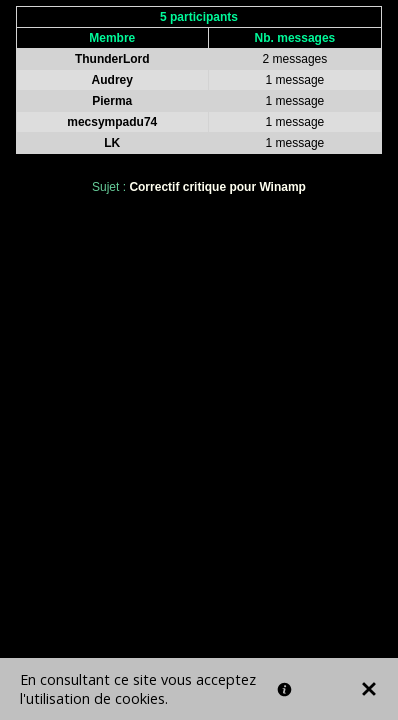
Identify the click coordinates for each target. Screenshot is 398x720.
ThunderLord (112, 59)
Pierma (112, 101)
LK (112, 143)
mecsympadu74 (112, 122)
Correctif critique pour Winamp (217, 187)
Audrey (112, 80)
